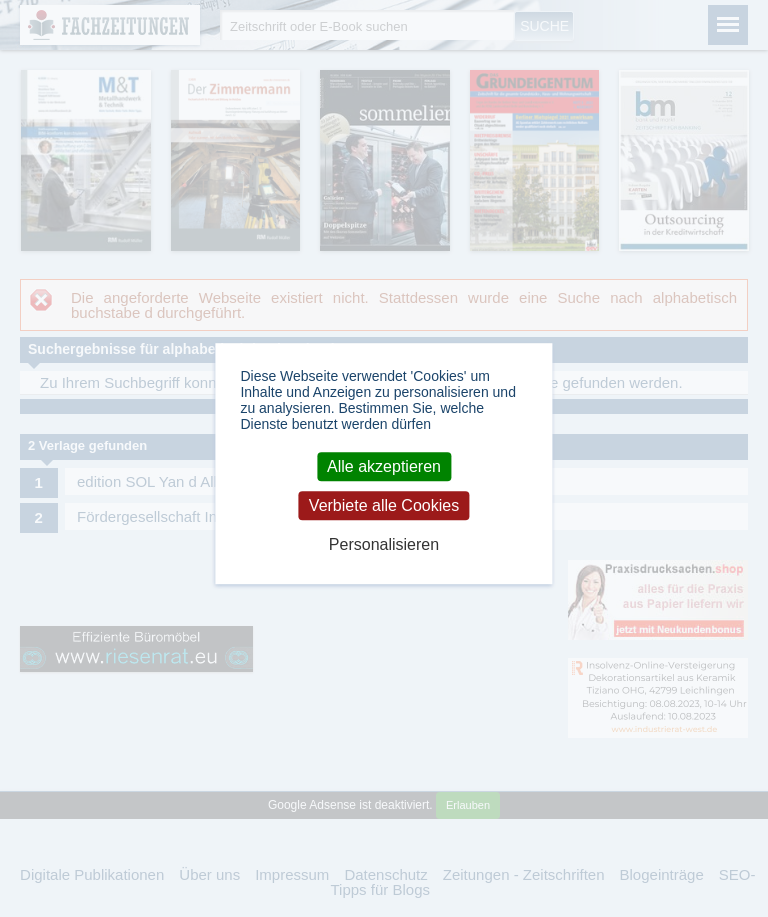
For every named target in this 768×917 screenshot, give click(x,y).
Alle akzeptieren (384, 466)
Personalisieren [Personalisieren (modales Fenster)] (384, 544)
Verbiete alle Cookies (384, 505)
